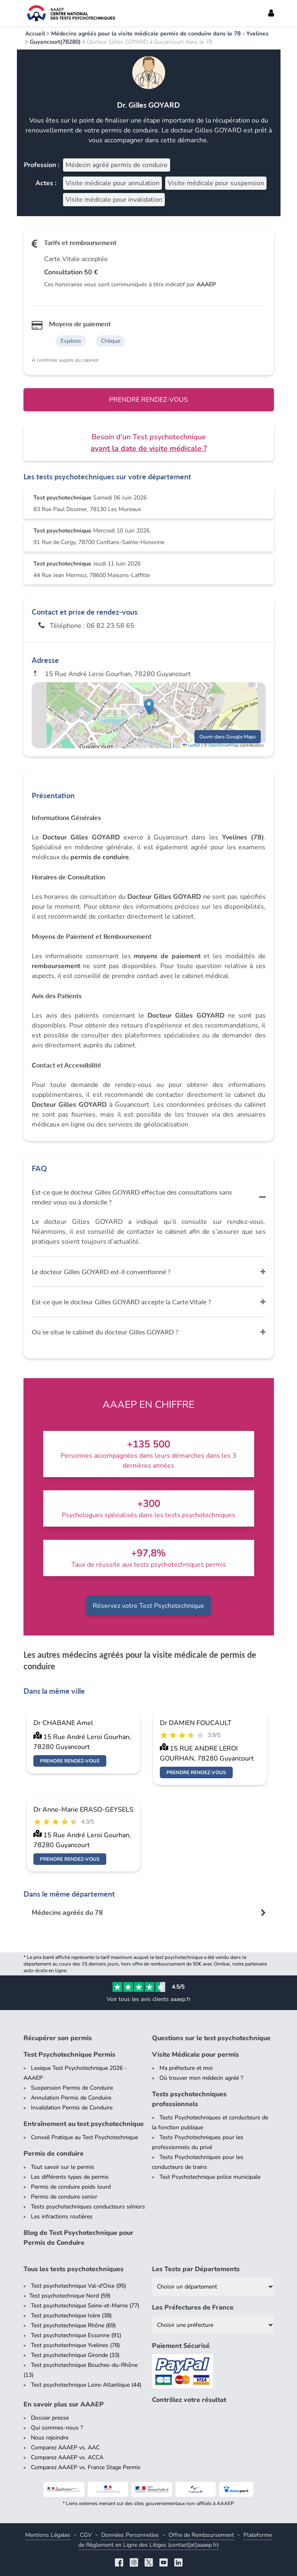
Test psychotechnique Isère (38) (71, 2315)
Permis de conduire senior (64, 2197)
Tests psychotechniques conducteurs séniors (88, 2207)
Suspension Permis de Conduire (72, 2088)
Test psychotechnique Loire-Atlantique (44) (86, 2385)
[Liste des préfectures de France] (213, 2325)
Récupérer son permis (57, 2038)
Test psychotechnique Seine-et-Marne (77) (85, 2306)
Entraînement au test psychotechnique (83, 2123)
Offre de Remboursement (201, 2535)
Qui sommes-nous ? (57, 2428)
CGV (86, 2535)
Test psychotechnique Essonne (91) (76, 2335)
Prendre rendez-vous (148, 399)
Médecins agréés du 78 (67, 1912)
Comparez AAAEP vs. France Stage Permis (85, 2467)
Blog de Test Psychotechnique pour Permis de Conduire (78, 2237)
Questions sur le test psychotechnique (211, 2038)
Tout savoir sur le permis (62, 2167)
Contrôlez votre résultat (189, 2399)
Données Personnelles (130, 2535)
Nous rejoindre (49, 2438)
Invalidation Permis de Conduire (71, 2108)
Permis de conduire (53, 2153)
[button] (149, 706)
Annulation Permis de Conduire (71, 2098)
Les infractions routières (62, 2216)
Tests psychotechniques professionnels (189, 2099)
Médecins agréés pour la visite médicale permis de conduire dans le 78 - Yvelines (160, 34)
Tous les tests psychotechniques (73, 2269)
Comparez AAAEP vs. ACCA (67, 2457)
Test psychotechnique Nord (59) (69, 2296)
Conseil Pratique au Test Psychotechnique (84, 2137)
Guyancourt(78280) (55, 42)
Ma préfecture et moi (186, 2068)
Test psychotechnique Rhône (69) (73, 2325)
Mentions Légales (47, 2535)
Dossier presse (50, 2418)
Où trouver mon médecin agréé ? (201, 2078)
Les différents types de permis (70, 2177)
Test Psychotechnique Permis (69, 2054)
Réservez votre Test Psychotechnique (148, 1605)
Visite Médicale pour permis (195, 2054)
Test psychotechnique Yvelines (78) (75, 2345)
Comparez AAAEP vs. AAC (65, 2447)
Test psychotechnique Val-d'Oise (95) (78, 2286)
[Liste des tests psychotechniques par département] (213, 2286)
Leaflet (191, 745)
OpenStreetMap (223, 745)
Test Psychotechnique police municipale (209, 2177)
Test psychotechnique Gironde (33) (75, 2355)
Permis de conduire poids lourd (71, 2187)
